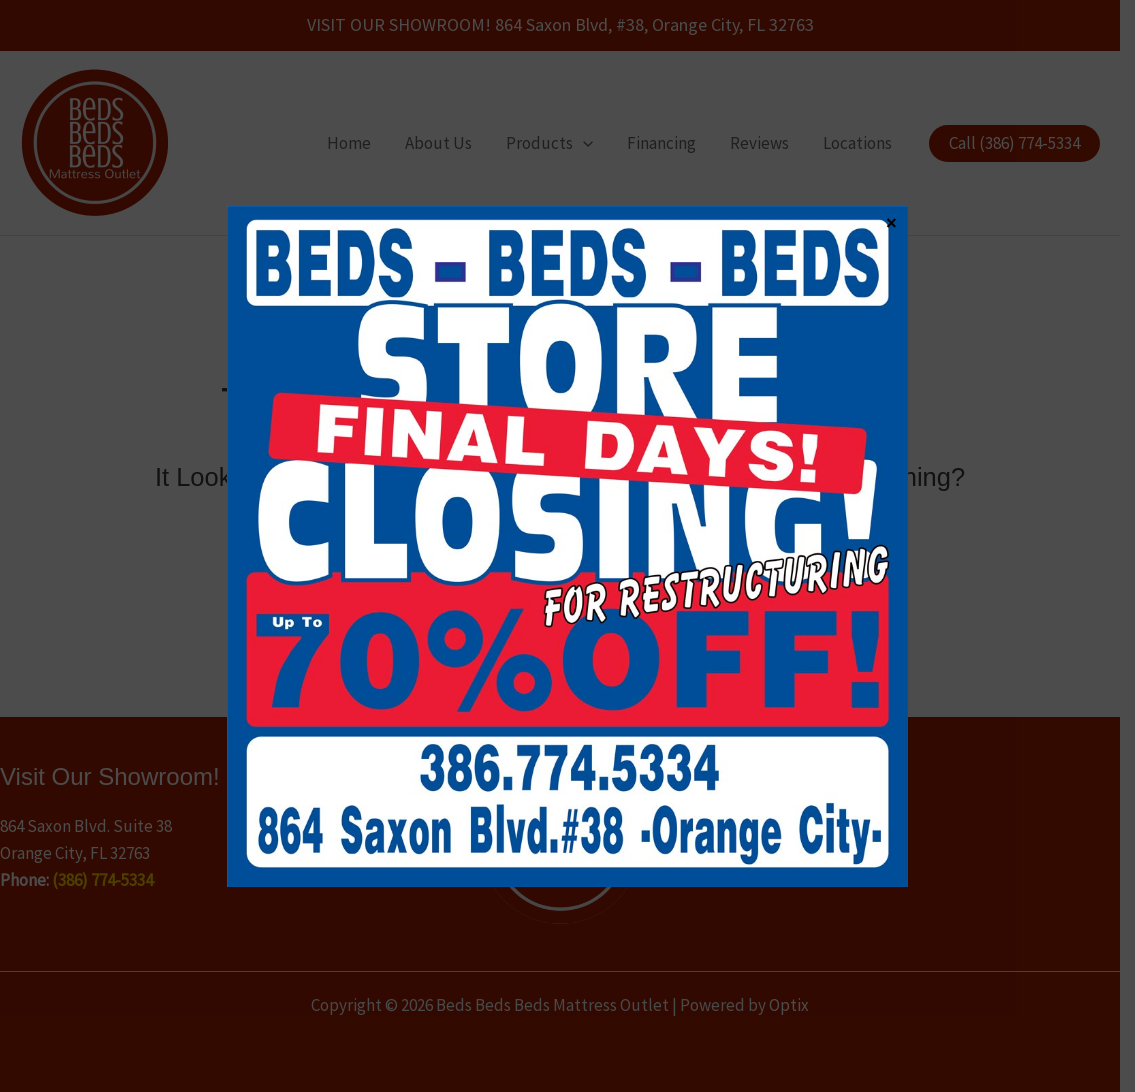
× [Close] (891, 222)
